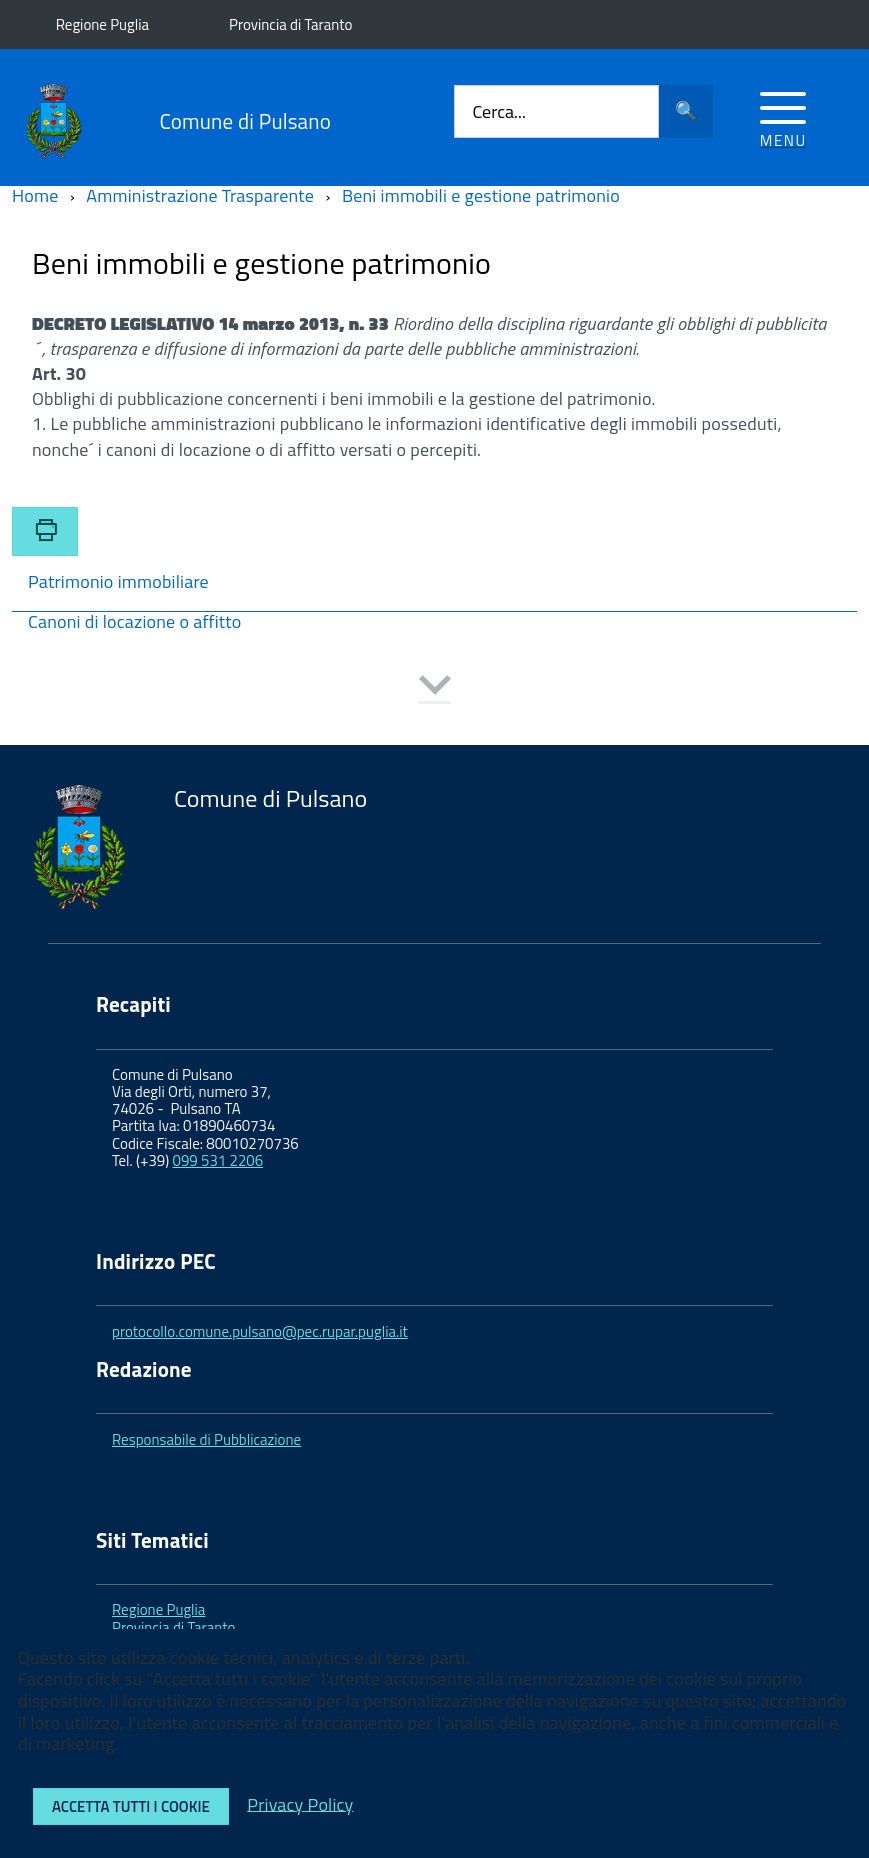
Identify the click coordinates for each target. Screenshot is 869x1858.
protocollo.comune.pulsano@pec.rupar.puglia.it (260, 1331)
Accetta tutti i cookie (131, 1806)
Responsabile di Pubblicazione (206, 1439)
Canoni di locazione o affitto (135, 623)
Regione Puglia (102, 24)
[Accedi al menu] (783, 116)
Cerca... (498, 111)
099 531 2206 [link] (218, 1160)
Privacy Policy (300, 1803)
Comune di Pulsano (245, 121)
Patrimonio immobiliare (118, 583)
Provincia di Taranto (290, 24)
